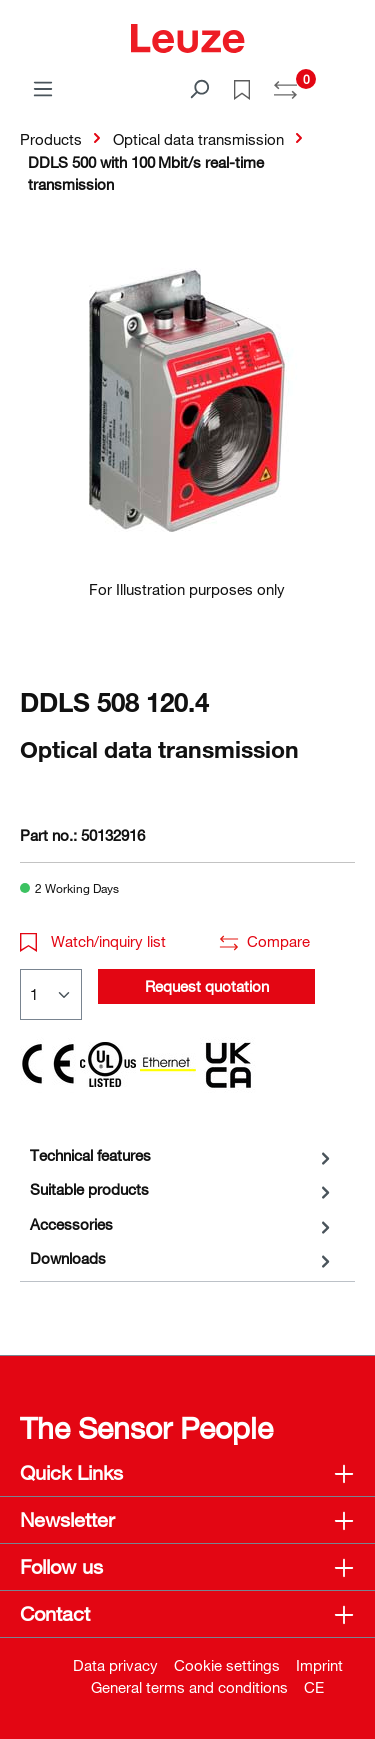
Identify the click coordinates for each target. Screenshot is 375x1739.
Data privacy (115, 1665)
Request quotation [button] (207, 986)
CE (314, 1687)
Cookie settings (227, 1665)
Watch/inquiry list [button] (93, 941)
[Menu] (43, 88)
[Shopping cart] (343, 82)
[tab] (182, 1155)
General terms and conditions (189, 1687)
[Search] (199, 88)
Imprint (319, 1665)
